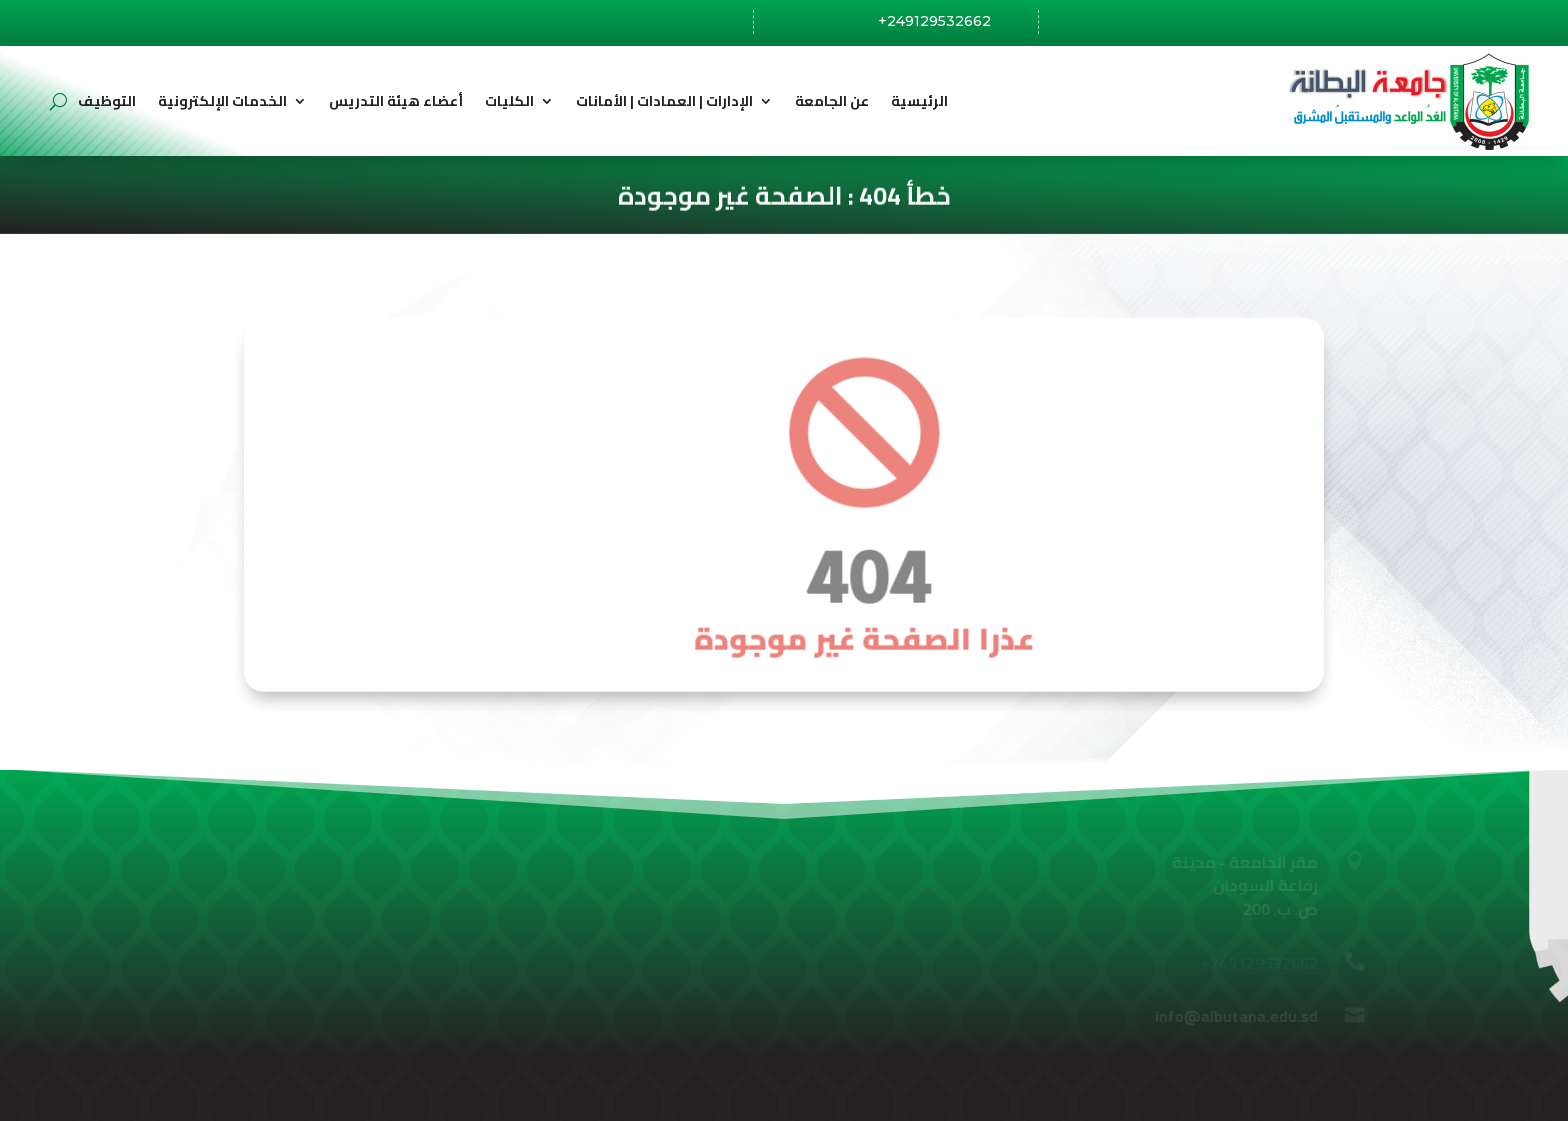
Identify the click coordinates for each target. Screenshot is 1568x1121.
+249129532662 (934, 21)
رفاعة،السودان (657, 23)
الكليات (509, 101)
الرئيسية (919, 101)
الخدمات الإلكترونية (222, 101)
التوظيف (107, 101)
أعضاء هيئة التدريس (396, 101)
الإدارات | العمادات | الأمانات (664, 101)
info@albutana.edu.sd (1197, 22)
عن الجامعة (832, 101)
